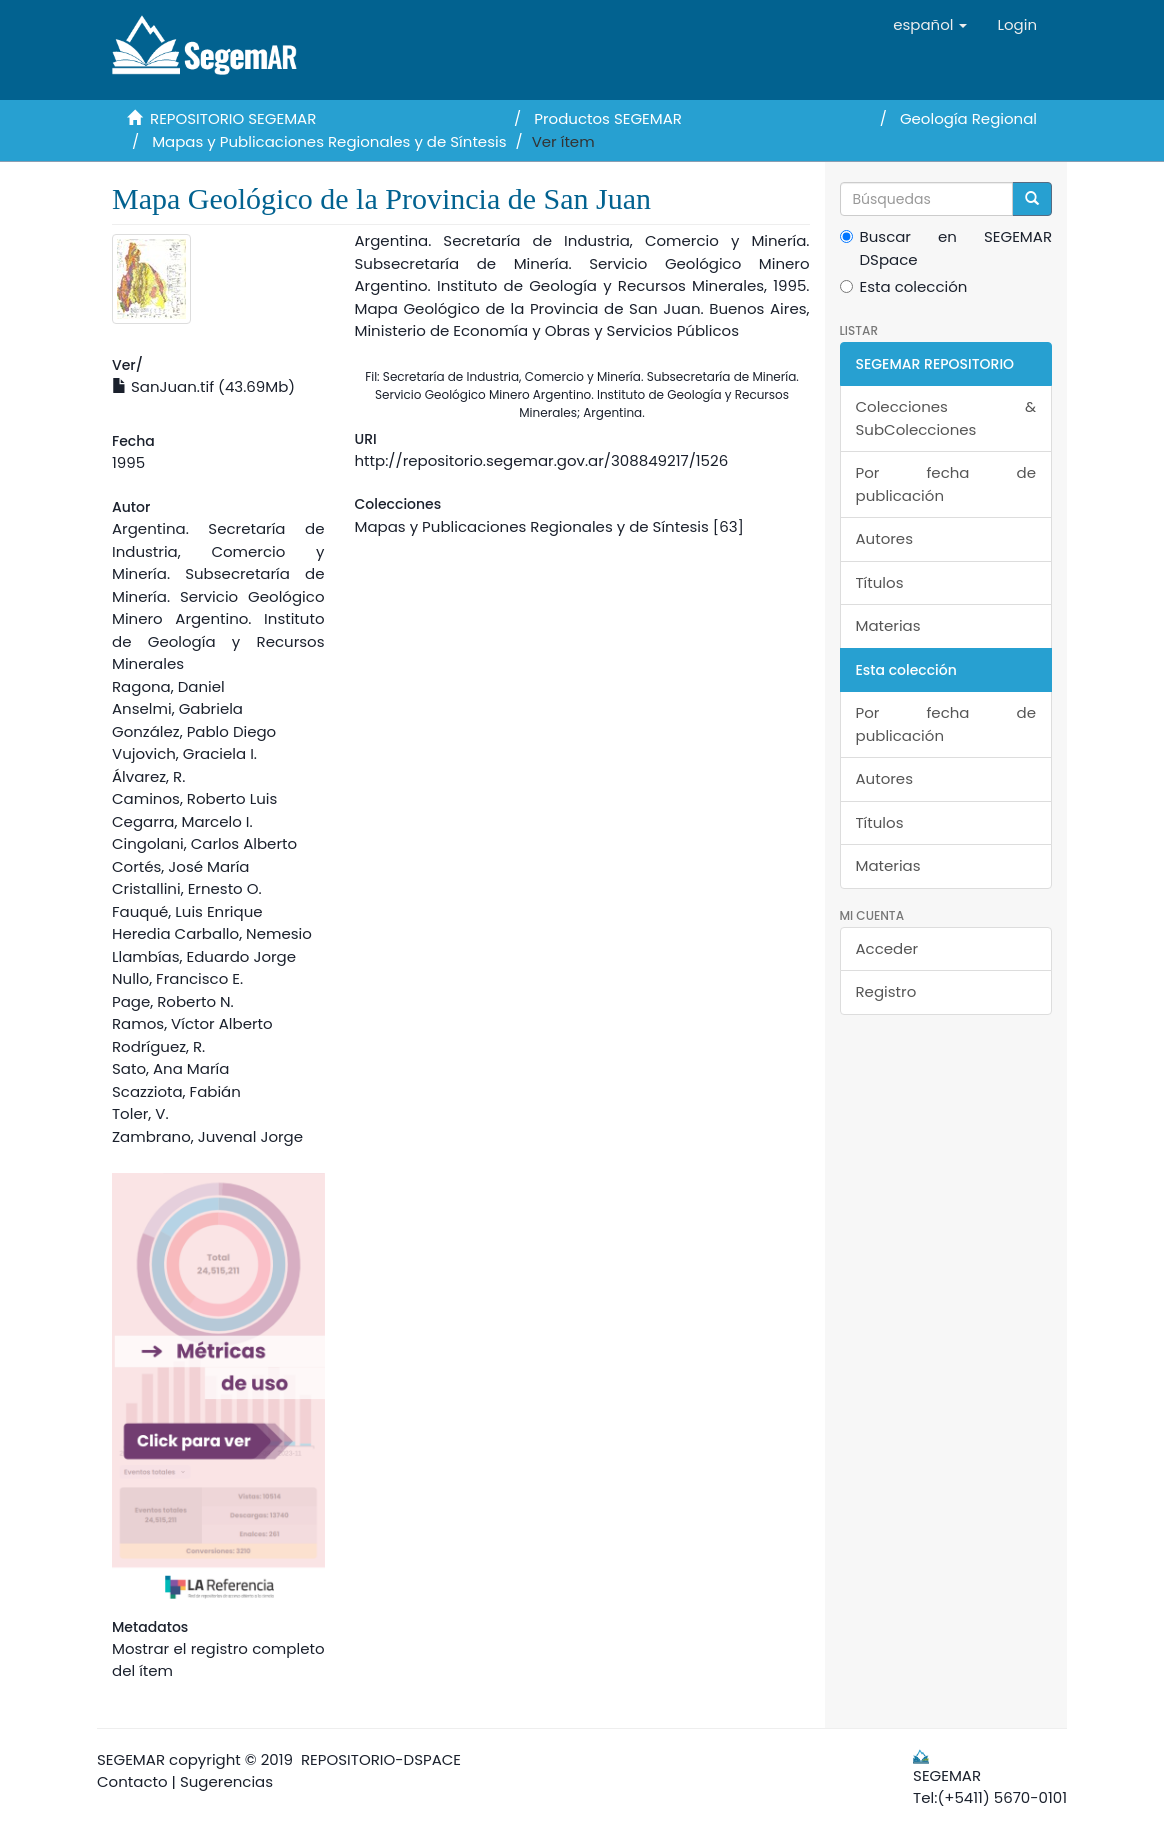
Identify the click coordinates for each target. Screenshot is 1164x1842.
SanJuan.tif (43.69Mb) (203, 386)
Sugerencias (226, 1781)
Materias (888, 625)
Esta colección (904, 286)
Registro (886, 991)
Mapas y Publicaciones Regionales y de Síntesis (329, 141)
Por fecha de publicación (946, 484)
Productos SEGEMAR (608, 118)
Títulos (880, 582)
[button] (930, 25)
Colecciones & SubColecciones (946, 418)
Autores (885, 538)
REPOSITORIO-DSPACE (381, 1759)
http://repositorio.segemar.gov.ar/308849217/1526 (542, 460)
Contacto (132, 1781)
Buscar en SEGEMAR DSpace (946, 248)
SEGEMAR (131, 1759)
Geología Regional (968, 118)
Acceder (887, 948)
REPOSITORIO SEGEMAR (233, 118)
